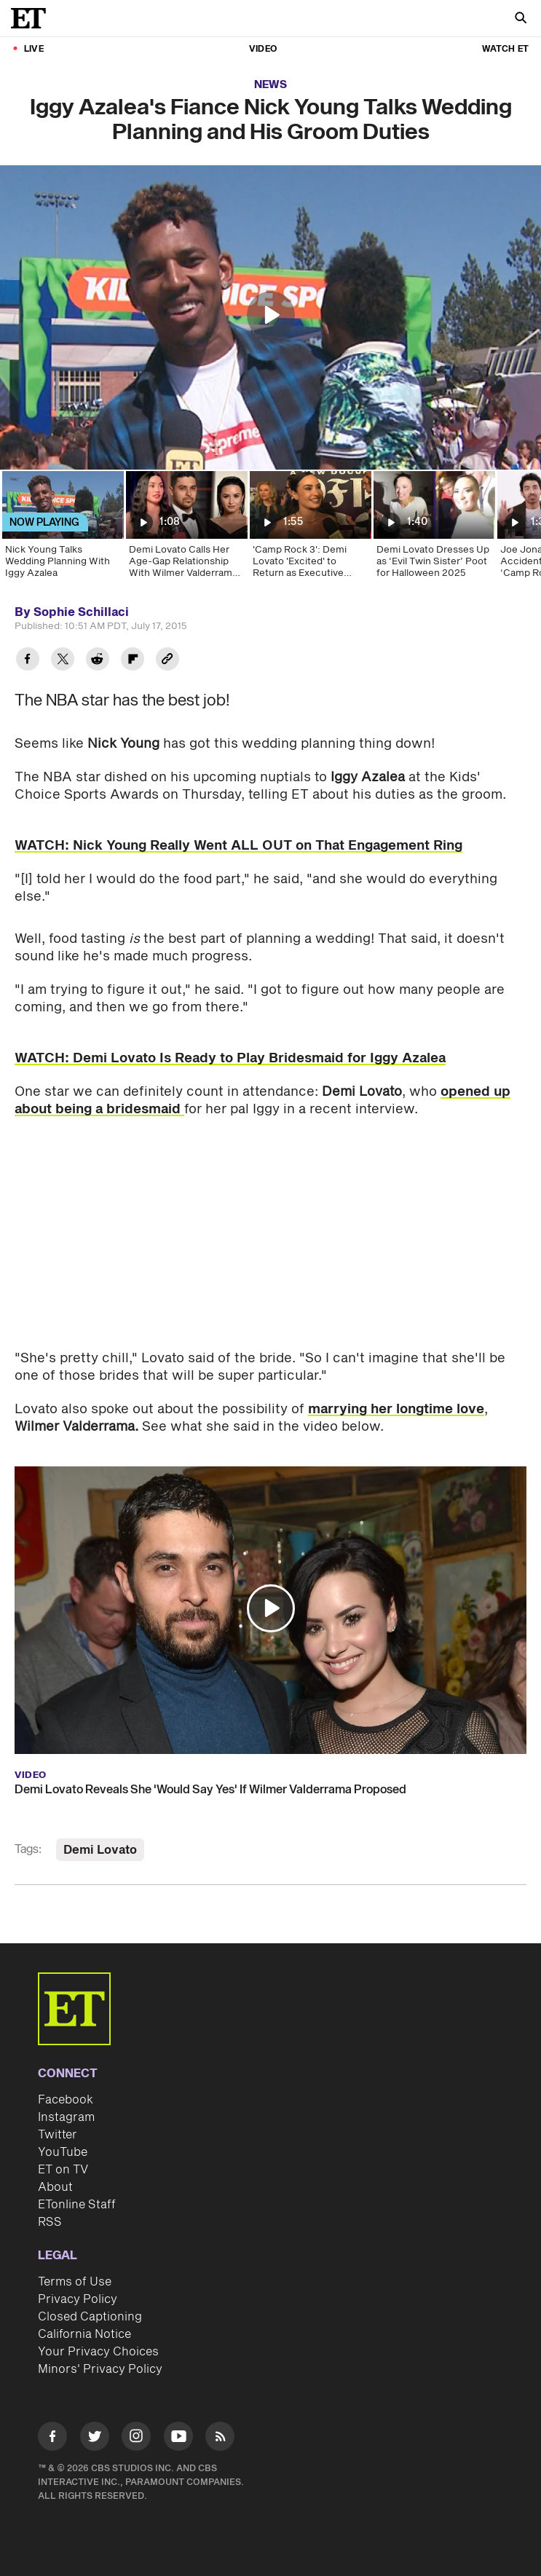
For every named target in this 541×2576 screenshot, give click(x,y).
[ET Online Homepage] (33, 18)
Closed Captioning (90, 2317)
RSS (50, 2222)
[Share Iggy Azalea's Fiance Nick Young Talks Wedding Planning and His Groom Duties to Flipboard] (132, 661)
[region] (270, 317)
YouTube (62, 2152)
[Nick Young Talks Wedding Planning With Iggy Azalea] (62, 529)
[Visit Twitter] (94, 2439)
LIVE (34, 49)
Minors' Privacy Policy (100, 2369)
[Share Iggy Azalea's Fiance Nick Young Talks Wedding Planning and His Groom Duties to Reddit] (97, 661)
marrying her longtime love (396, 1409)
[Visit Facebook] (52, 2439)
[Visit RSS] (219, 2439)
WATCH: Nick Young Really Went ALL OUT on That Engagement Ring (238, 846)
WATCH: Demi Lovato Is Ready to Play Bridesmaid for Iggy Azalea (230, 1058)
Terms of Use (74, 2282)
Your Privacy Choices (98, 2351)
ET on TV (63, 2169)
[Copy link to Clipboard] (167, 661)
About (55, 2187)
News (270, 84)
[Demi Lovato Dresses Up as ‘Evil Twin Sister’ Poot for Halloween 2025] (433, 529)
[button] (271, 315)
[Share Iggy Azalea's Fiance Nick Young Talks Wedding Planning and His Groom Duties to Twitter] (63, 661)
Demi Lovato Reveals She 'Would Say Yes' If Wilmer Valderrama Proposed (210, 1789)
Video (263, 49)
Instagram (66, 2117)
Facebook (65, 2100)
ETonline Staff (77, 2204)
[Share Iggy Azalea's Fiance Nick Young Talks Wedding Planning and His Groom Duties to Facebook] (28, 661)
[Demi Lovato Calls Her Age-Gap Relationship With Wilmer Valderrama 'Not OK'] (186, 529)
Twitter (57, 2135)
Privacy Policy (77, 2299)
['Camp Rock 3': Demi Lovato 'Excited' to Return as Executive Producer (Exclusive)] (309, 529)
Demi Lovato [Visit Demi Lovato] (100, 1850)
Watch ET (505, 49)
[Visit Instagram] (136, 2439)
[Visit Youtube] (178, 2439)
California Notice (84, 2334)
